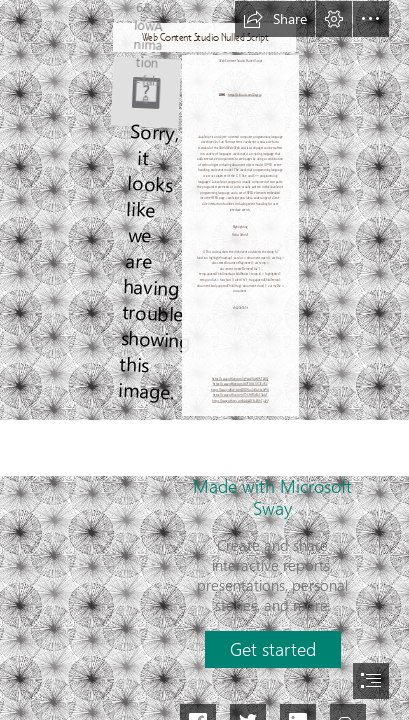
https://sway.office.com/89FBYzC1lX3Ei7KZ (240, 384)
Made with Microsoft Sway (272, 497)
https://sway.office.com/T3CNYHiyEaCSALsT (240, 395)
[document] (204, 360)
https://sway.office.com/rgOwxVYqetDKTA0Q (240, 378)
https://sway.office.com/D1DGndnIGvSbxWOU (241, 390)
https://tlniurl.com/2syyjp (245, 94)
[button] (275, 19)
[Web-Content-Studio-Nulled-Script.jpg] (145, 91)
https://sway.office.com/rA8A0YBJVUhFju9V (240, 401)
